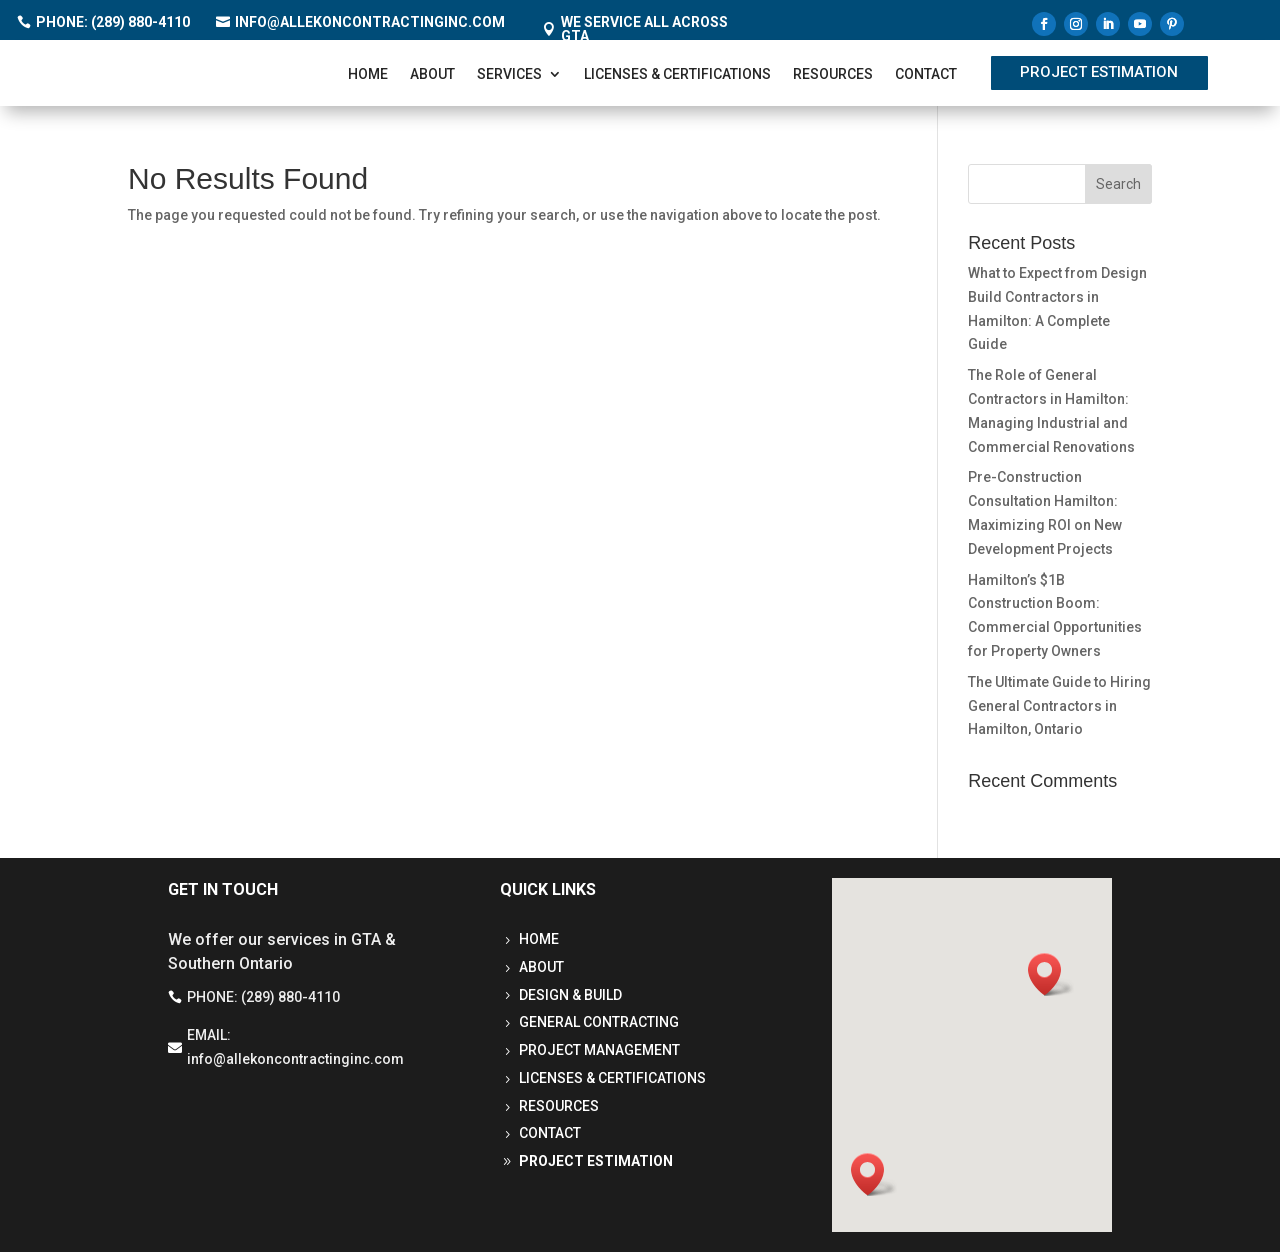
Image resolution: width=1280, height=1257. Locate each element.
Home (368, 76)
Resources (833, 76)
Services (509, 76)
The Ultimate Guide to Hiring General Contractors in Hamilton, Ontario (1059, 711)
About (432, 76)
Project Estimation (1099, 75)
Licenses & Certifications (677, 76)
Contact (926, 76)
